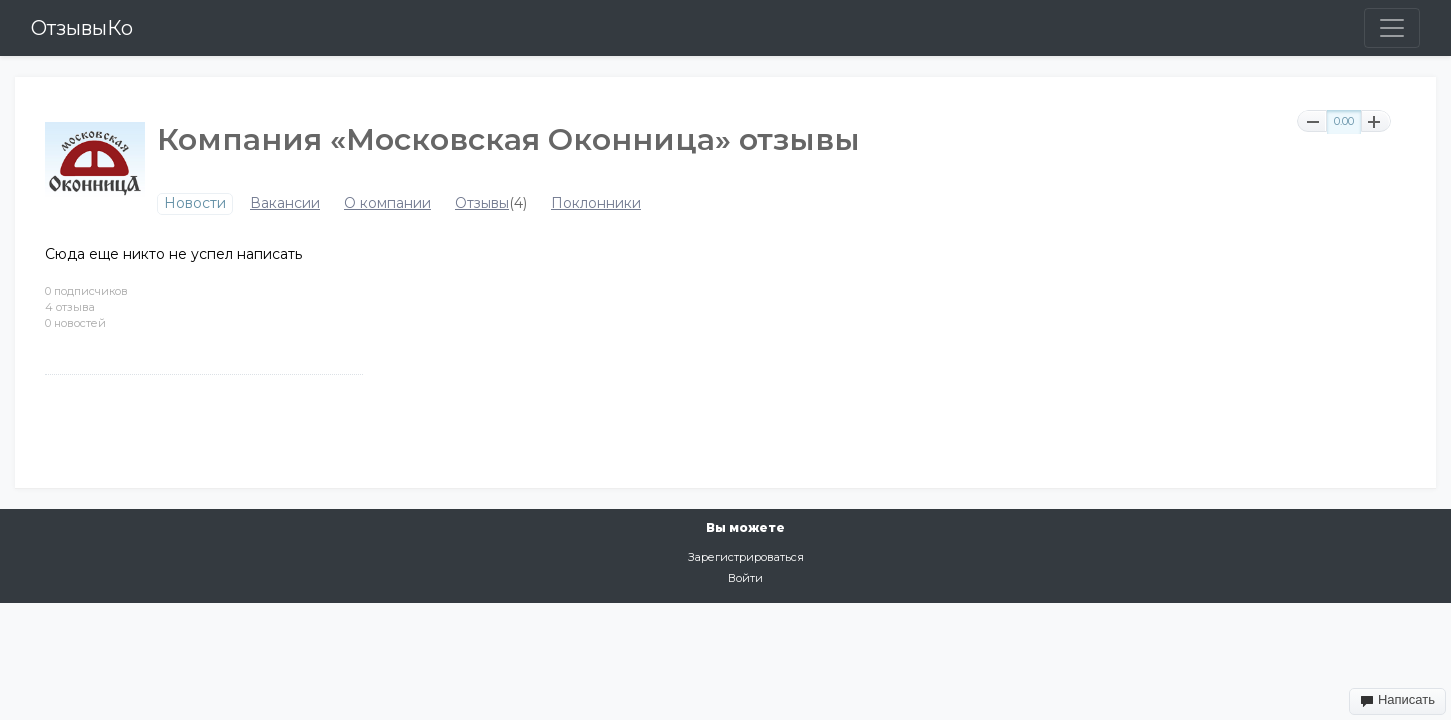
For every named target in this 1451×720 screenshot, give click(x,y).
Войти (745, 578)
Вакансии (285, 203)
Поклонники (596, 203)
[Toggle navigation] (1392, 28)
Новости (195, 203)
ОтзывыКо (82, 28)
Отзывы (482, 203)
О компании (387, 203)
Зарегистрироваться (746, 557)
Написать (1397, 700)
